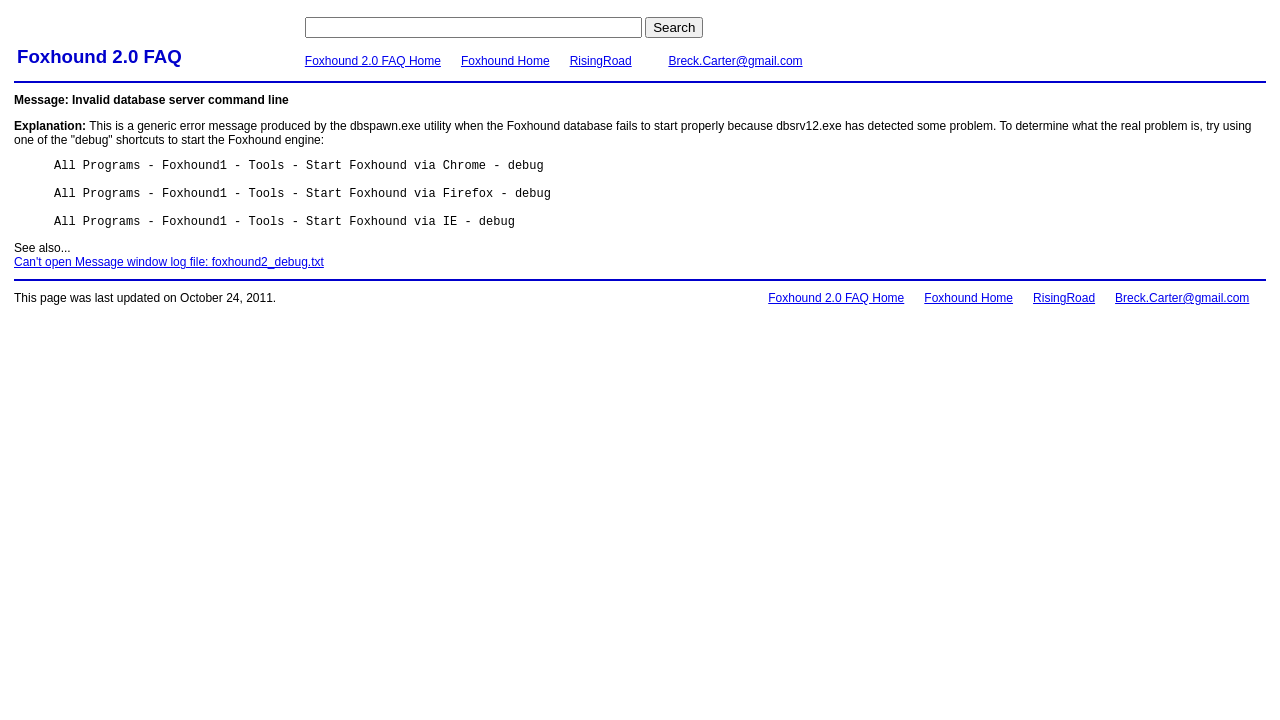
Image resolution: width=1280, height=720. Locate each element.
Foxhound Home (505, 61)
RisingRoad (601, 61)
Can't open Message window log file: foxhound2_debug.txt (169, 277)
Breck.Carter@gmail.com (735, 61)
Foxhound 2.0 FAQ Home (373, 61)
